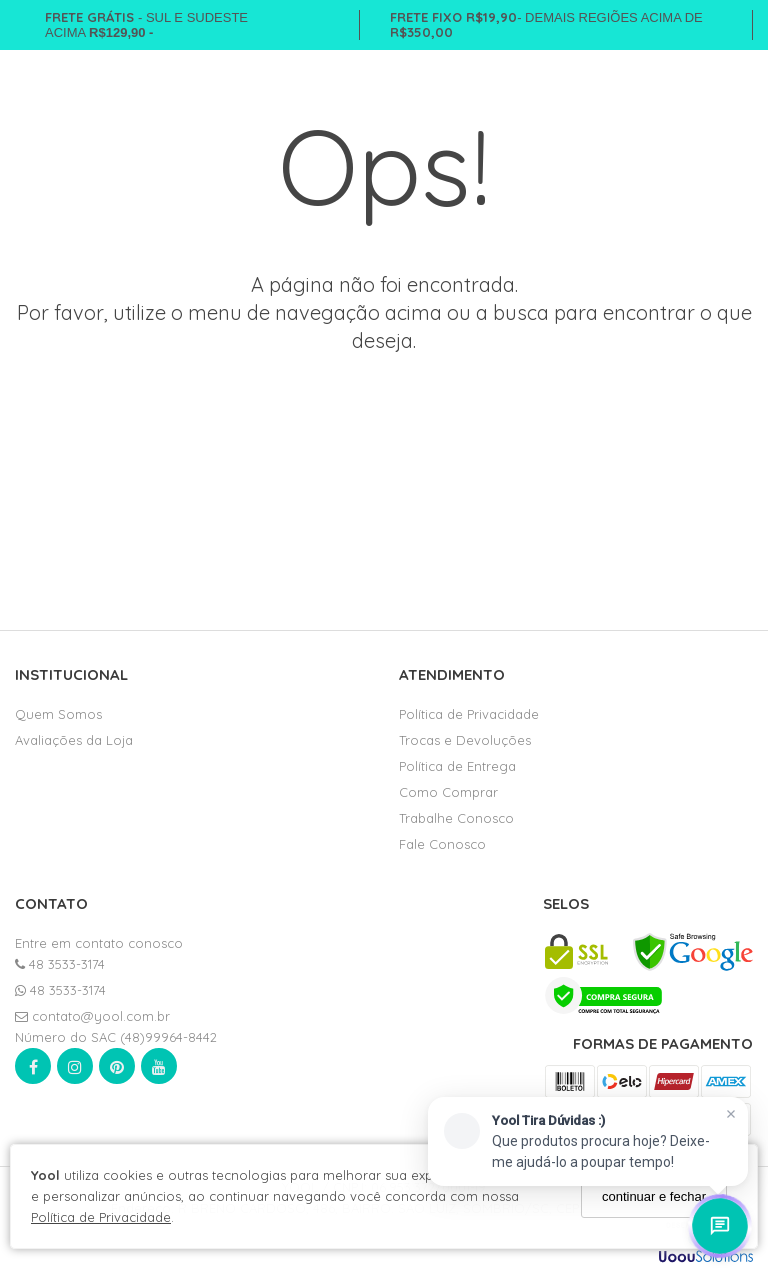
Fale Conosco (442, 844)
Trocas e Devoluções (465, 740)
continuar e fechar (654, 1196)
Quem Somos (58, 714)
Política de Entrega (457, 766)
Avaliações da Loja (74, 740)
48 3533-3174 (60, 964)
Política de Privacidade (101, 1217)
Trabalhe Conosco (456, 818)
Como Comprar (448, 792)
